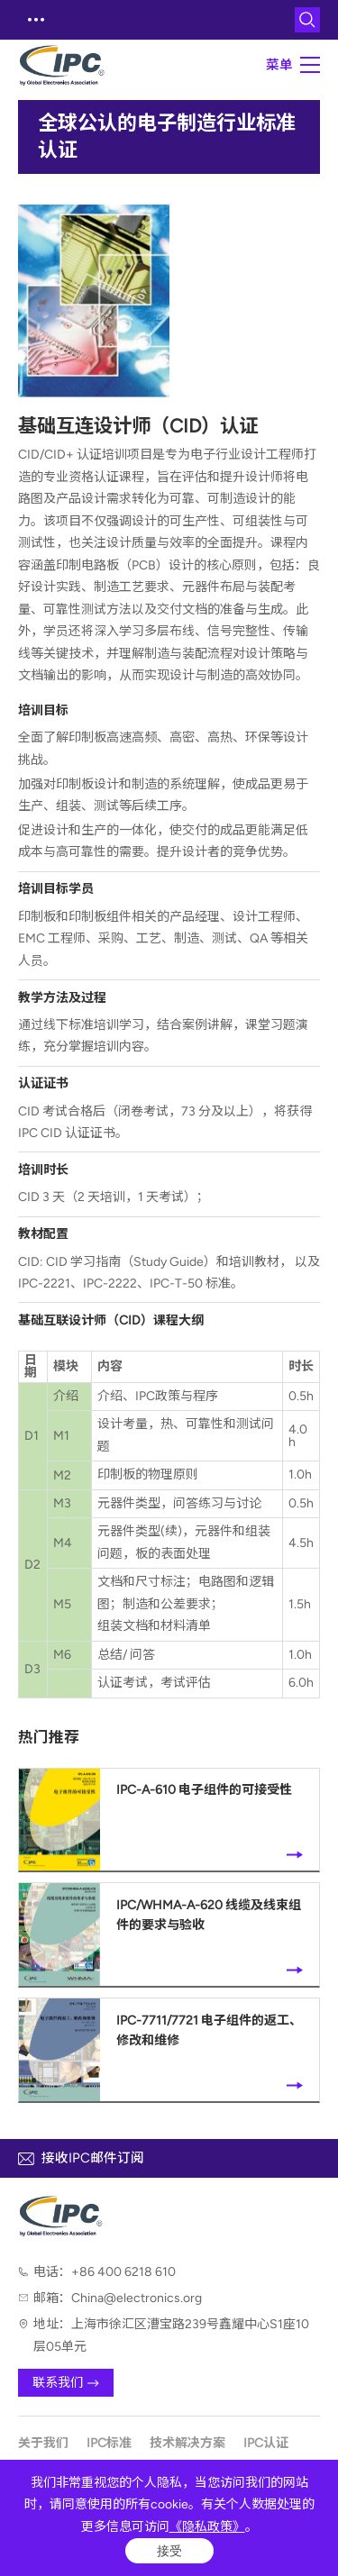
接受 (169, 2551)
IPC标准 (109, 2443)
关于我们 (43, 2443)
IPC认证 (265, 2443)
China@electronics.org (136, 2298)
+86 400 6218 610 (123, 2272)
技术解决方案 (187, 2443)
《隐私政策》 (207, 2527)
